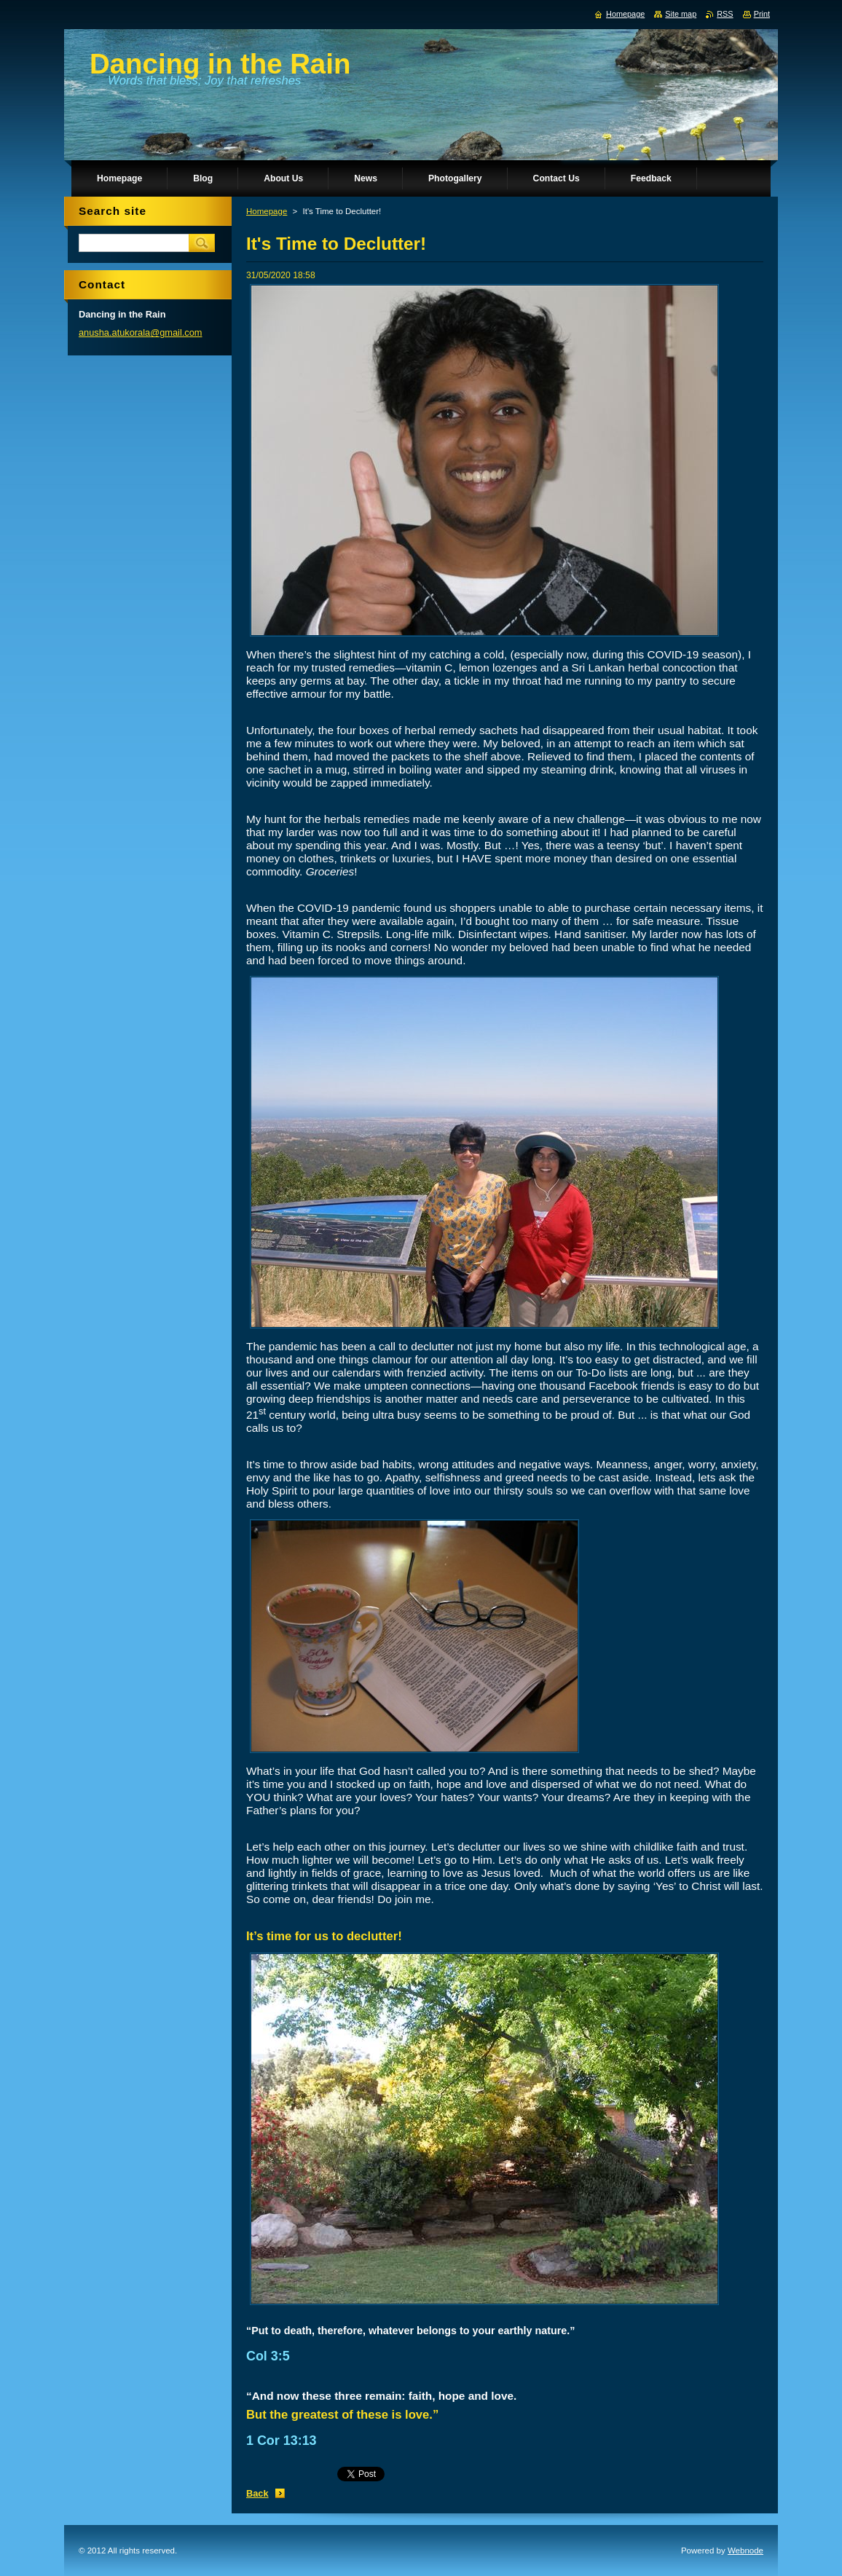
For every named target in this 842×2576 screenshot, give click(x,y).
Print (762, 13)
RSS (725, 13)
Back (257, 2493)
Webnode (745, 2550)
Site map (680, 13)
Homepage (266, 211)
